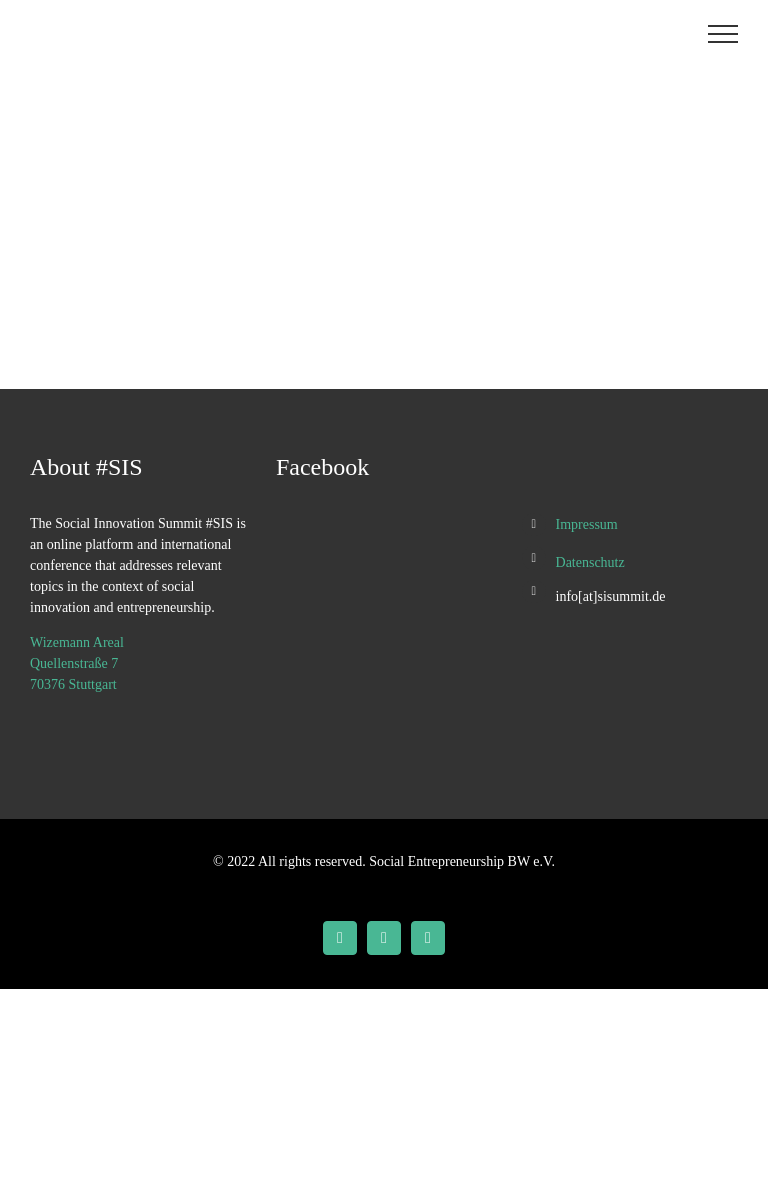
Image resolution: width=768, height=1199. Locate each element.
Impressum (587, 524)
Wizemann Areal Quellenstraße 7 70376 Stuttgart (77, 663)
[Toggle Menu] (723, 34)
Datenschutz (590, 562)
